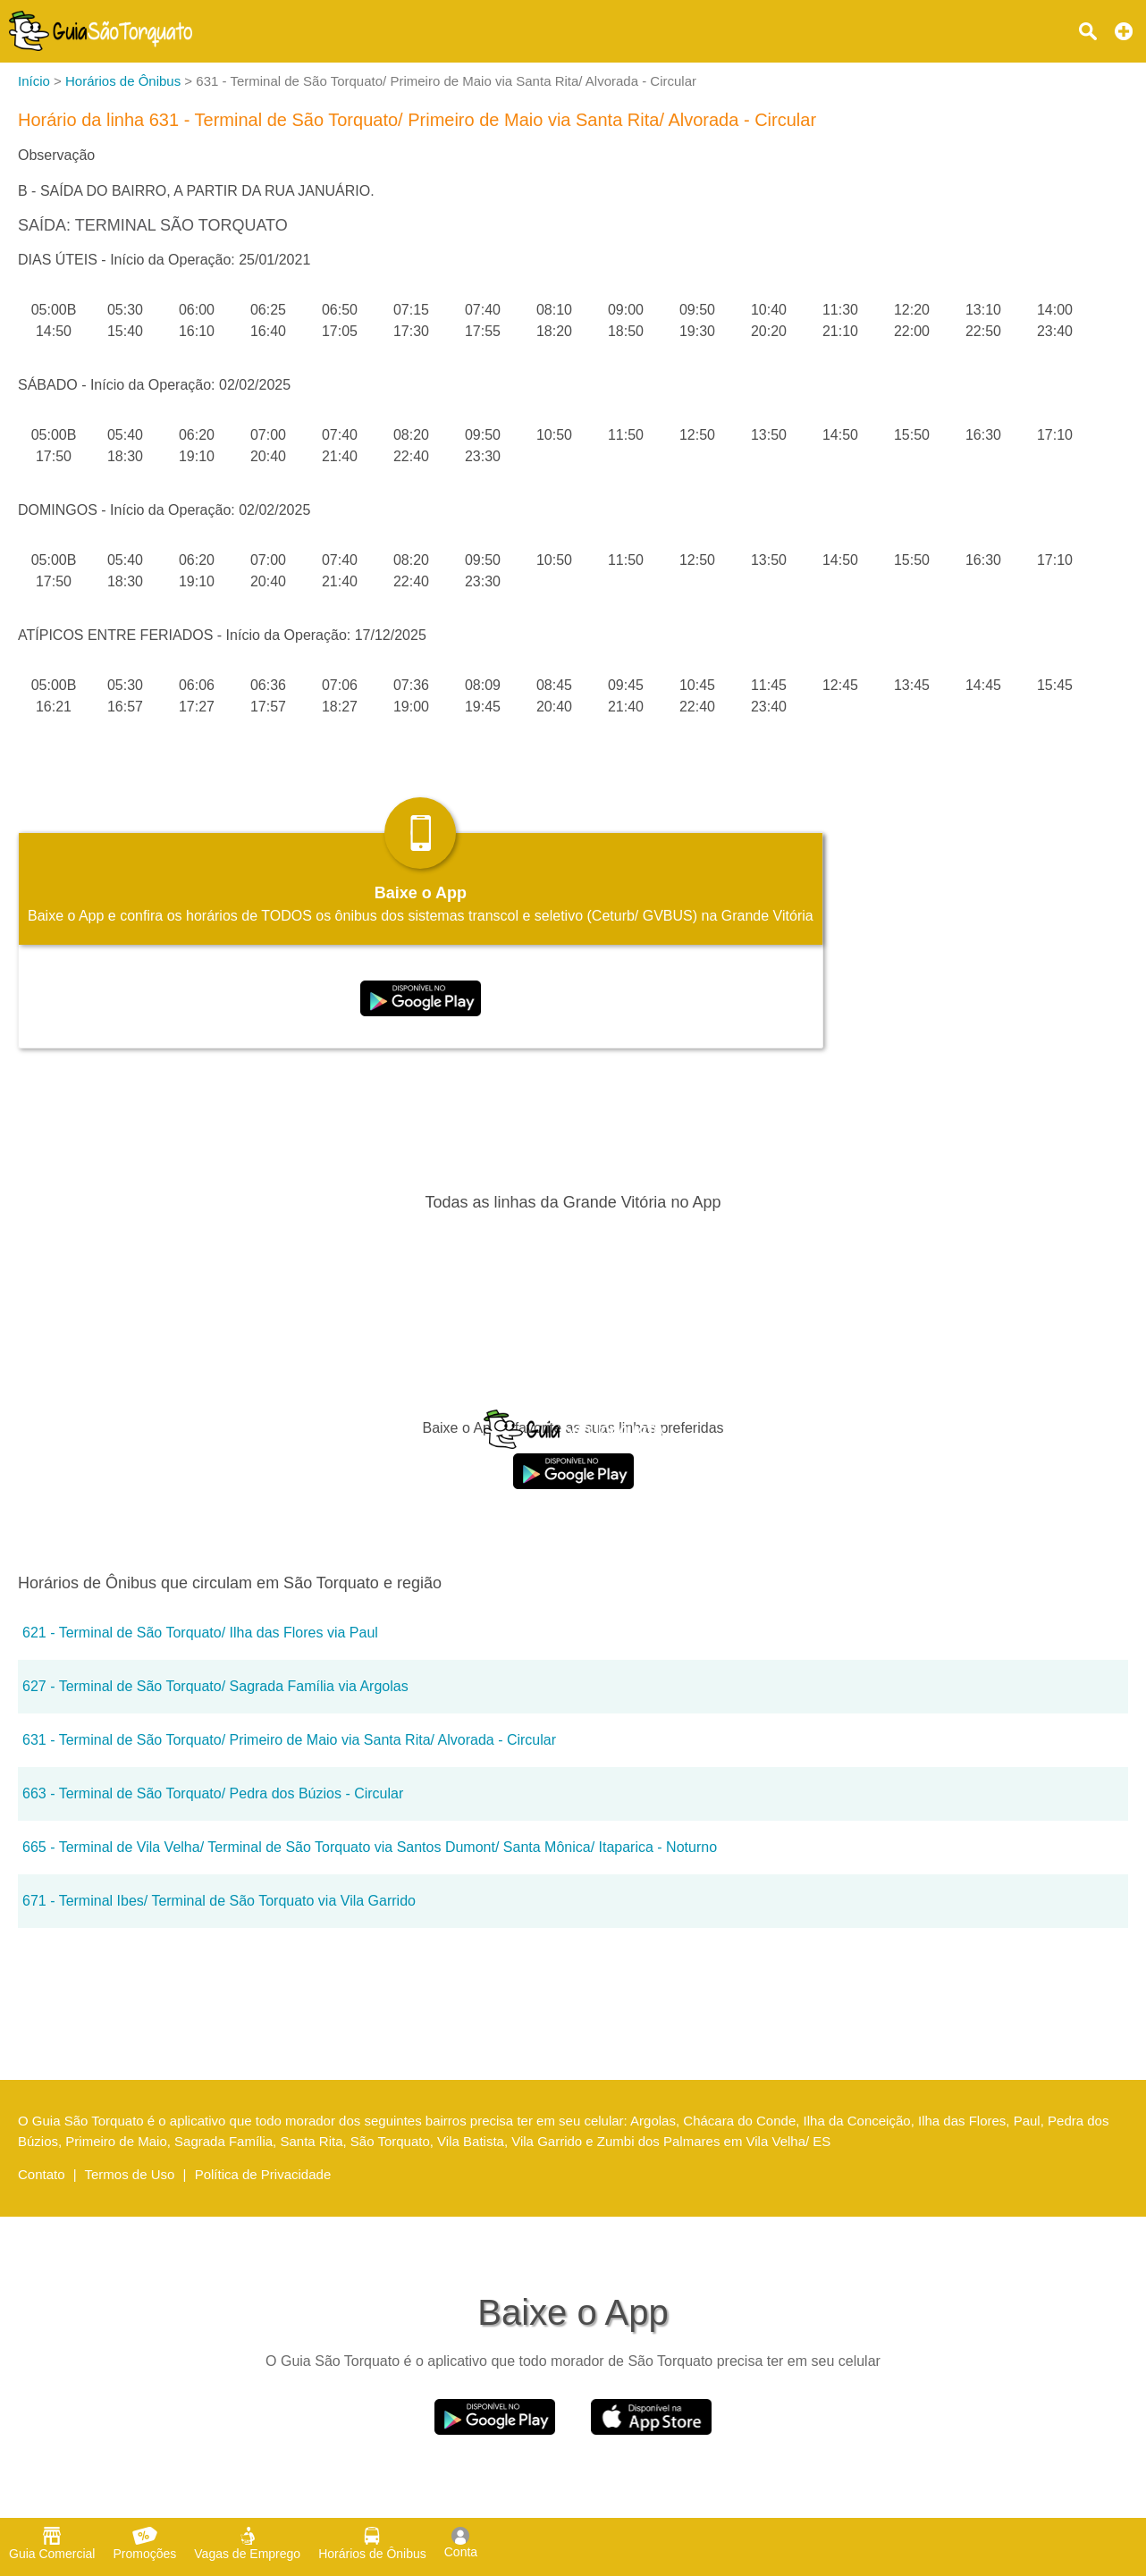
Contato (41, 2174)
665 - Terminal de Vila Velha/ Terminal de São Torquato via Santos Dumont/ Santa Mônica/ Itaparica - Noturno (369, 1847)
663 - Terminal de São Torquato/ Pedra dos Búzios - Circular (212, 1793)
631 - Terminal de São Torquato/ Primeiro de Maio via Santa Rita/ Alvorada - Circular (289, 1739)
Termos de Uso (130, 2174)
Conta (460, 2543)
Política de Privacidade (263, 2174)
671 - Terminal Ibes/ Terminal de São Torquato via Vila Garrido (219, 1900)
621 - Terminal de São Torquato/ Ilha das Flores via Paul (200, 1632)
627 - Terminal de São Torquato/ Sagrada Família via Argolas (215, 1686)
